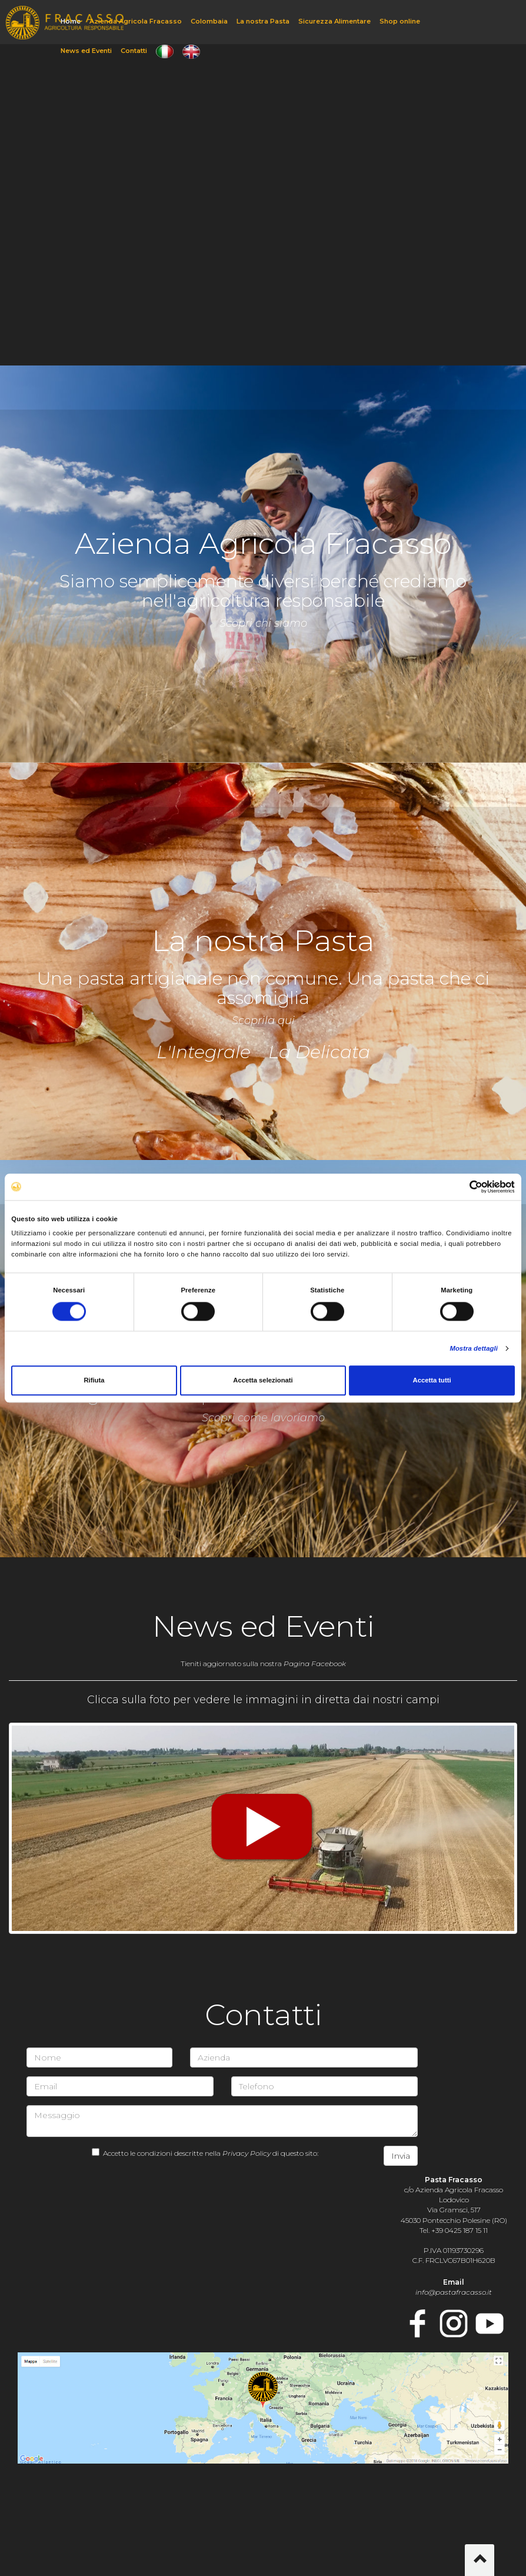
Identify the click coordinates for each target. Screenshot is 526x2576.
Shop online (399, 21)
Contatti (134, 50)
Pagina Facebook (315, 1663)
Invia (400, 2155)
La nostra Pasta (263, 21)
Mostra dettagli (474, 1348)
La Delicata (319, 1052)
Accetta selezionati (262, 1380)
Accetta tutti (432, 1380)
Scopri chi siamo (263, 623)
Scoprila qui (263, 1020)
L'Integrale (204, 1052)
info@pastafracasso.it (453, 2292)
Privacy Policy (246, 2153)
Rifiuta (94, 1380)
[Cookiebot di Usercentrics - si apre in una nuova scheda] (463, 1187)
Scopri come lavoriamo (263, 1417)
